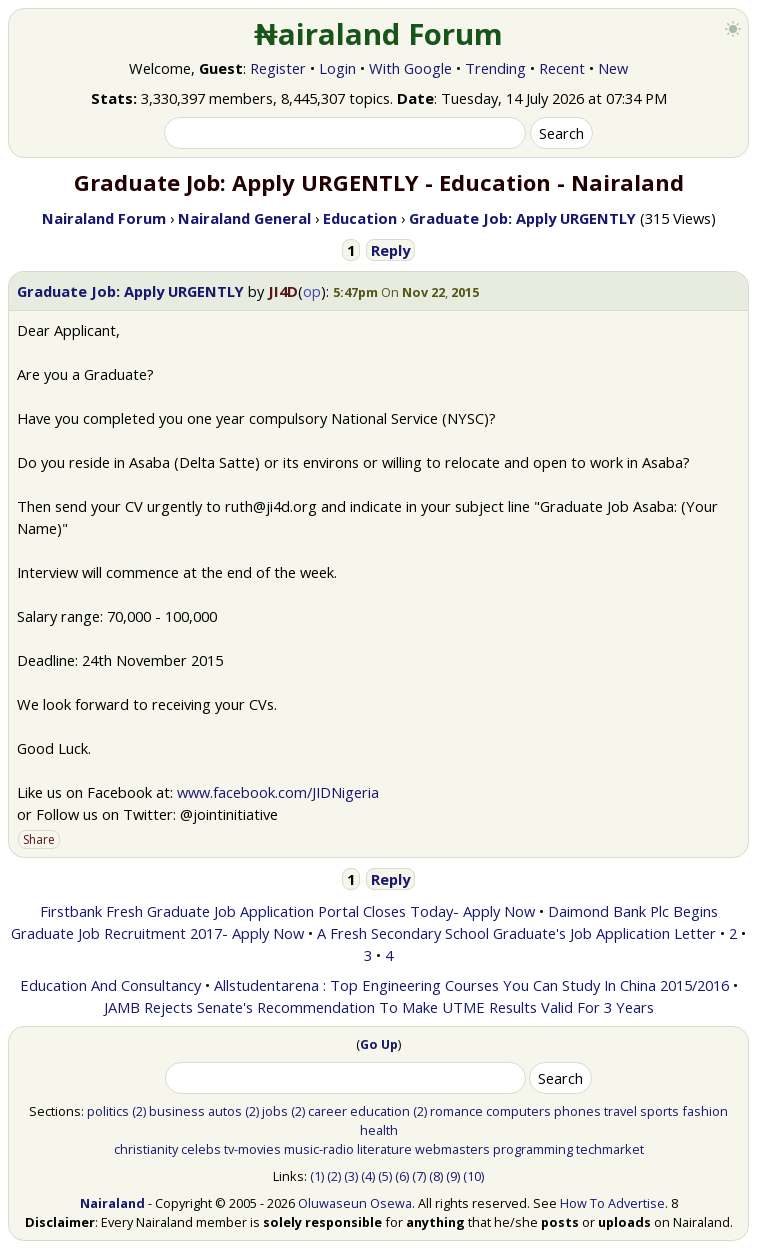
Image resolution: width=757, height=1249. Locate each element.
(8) (436, 1176)
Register (278, 68)
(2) (139, 1111)
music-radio (319, 1149)
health (379, 1130)
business (177, 1111)
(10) (473, 1176)
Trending (495, 68)
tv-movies (252, 1149)
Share (39, 839)
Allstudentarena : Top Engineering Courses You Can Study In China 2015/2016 (471, 985)
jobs (275, 1111)
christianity (146, 1149)
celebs (201, 1149)
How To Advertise (612, 1203)
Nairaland (112, 1203)
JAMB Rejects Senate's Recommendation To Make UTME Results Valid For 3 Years (379, 1007)
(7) (419, 1176)
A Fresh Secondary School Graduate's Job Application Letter (516, 933)
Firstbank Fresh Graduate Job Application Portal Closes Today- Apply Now (287, 911)
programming (533, 1149)
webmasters (452, 1149)
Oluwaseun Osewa (355, 1203)
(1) (317, 1176)
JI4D (283, 291)
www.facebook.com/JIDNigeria (278, 792)
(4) (368, 1176)
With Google (410, 68)
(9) (453, 1176)
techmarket (610, 1149)
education (380, 1111)
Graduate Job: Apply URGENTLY (130, 291)
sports (659, 1111)
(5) (385, 1176)
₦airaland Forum (378, 34)
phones (577, 1111)
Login (337, 68)
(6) (402, 1176)
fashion (705, 1111)
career (327, 1111)
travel (620, 1111)
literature (384, 1149)
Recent (562, 68)
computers (518, 1111)
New (613, 68)
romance (456, 1111)
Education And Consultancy (110, 985)
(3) (351, 1176)
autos (225, 1111)
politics (108, 1111)
